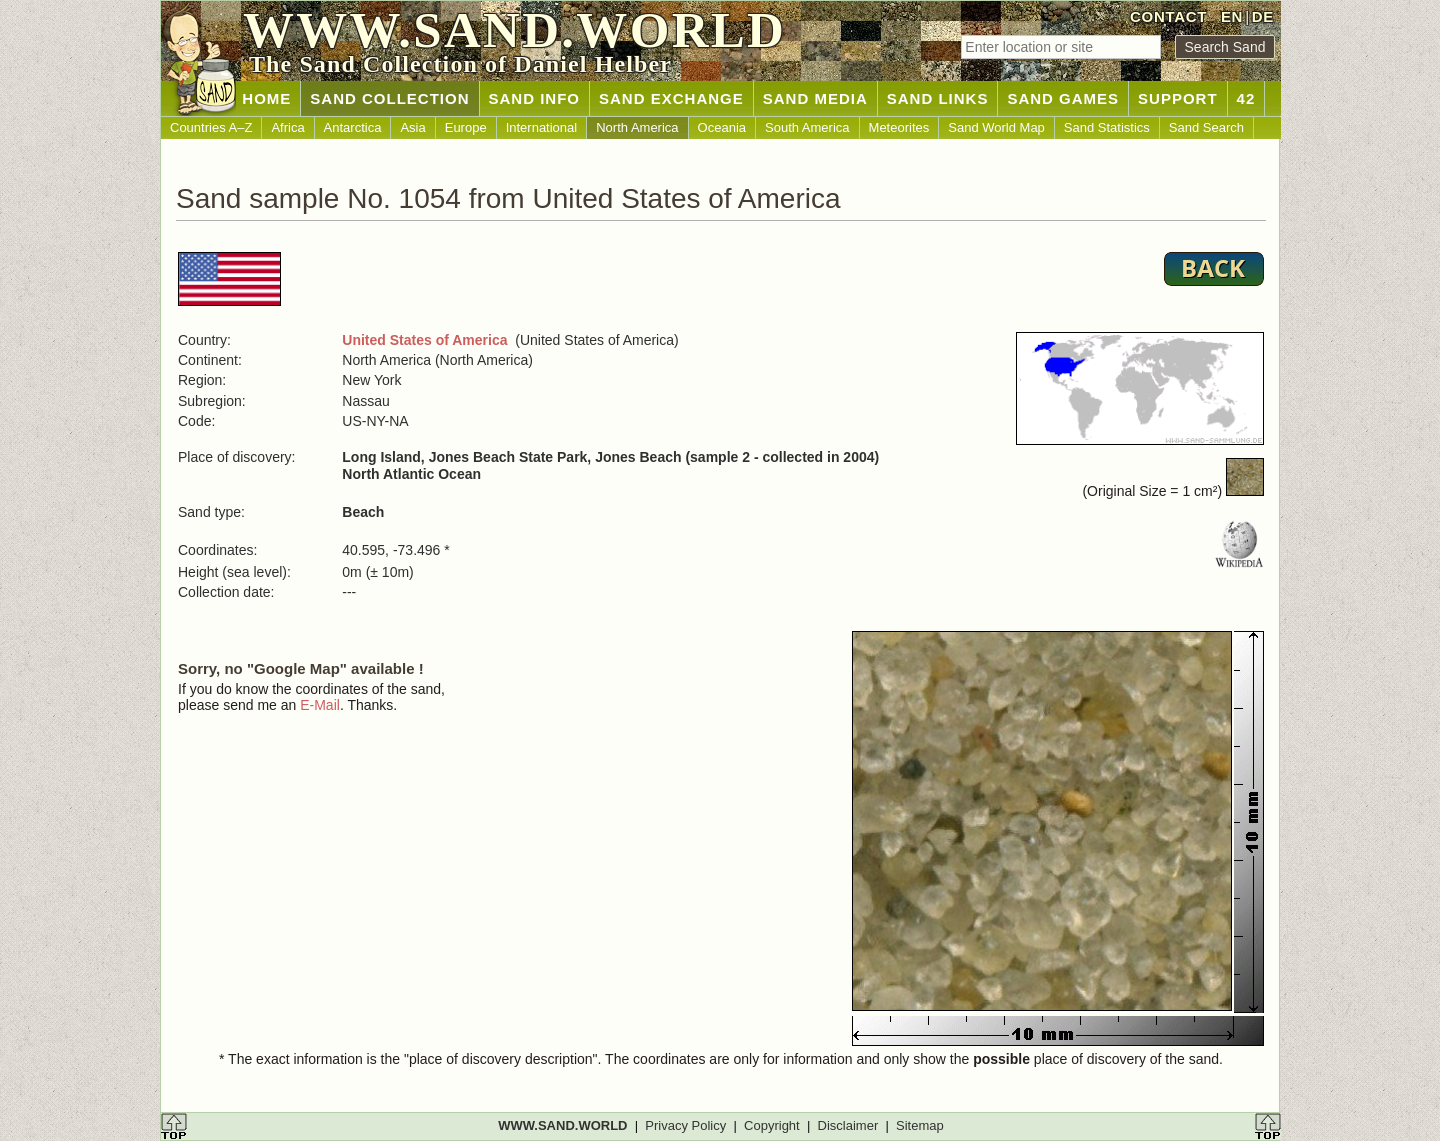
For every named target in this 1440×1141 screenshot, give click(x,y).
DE (1263, 16)
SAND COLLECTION (389, 98)
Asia (412, 127)
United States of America (424, 340)
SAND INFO (535, 98)
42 (1246, 98)
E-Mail (320, 705)
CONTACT (1168, 16)
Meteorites (899, 127)
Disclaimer (848, 1125)
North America (637, 127)
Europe (466, 127)
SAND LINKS (938, 98)
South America (807, 127)
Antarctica (353, 127)
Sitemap (920, 1125)
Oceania (722, 127)
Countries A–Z (211, 127)
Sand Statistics (1107, 127)
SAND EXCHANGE (671, 98)
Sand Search (1206, 127)
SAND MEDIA (815, 98)
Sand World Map (996, 127)
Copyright (772, 1125)
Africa (287, 127)
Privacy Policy (685, 1125)
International (542, 127)
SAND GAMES (1063, 98)
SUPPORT (1178, 98)
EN (1232, 16)
